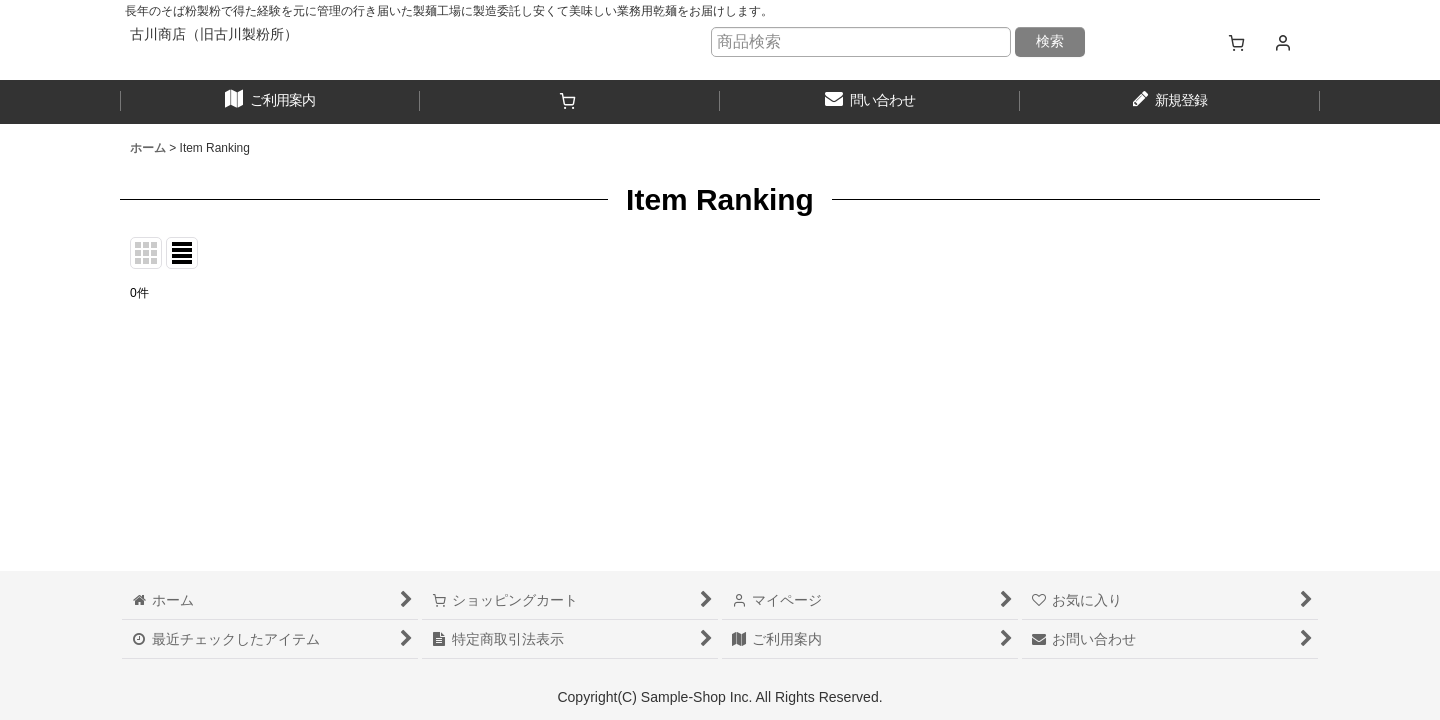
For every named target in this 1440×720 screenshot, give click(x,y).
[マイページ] (1282, 43)
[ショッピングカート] (1236, 43)
